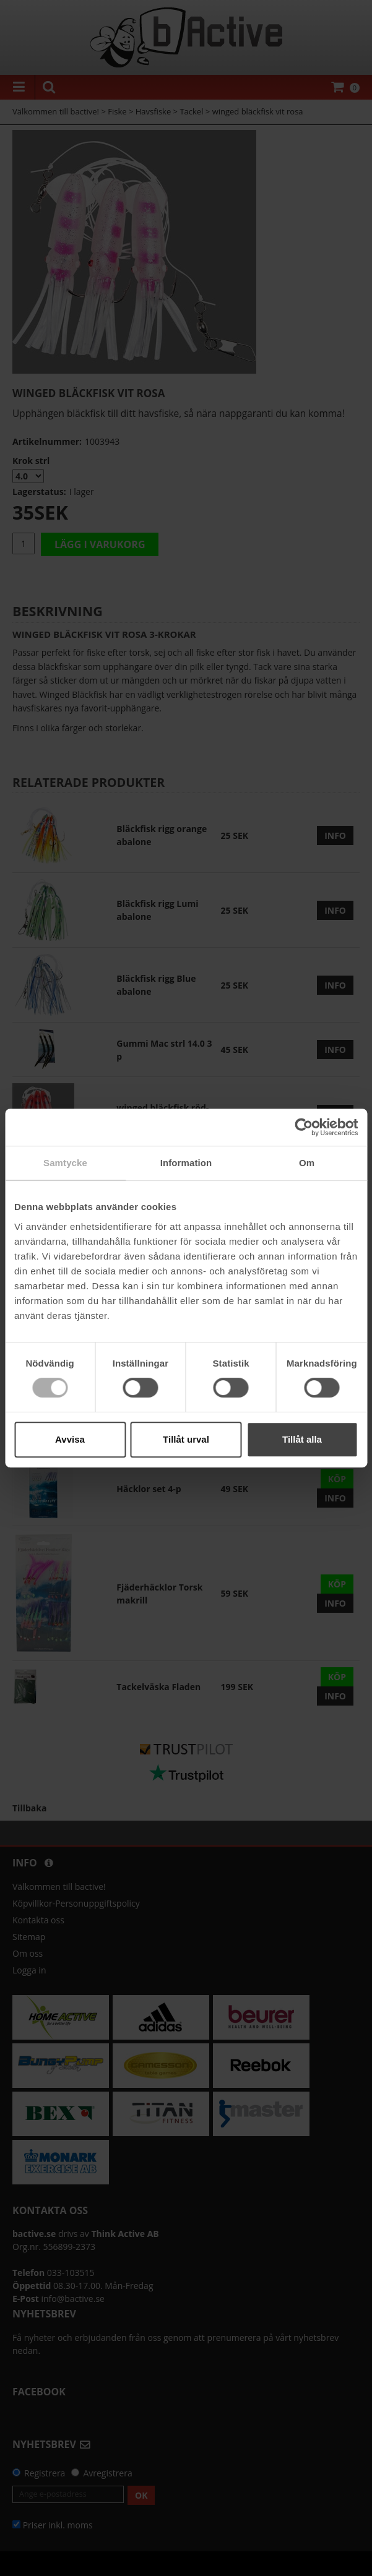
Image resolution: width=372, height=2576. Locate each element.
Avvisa (70, 1439)
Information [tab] (186, 1162)
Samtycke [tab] (65, 1162)
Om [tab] (306, 1162)
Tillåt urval (186, 1439)
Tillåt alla (302, 1439)
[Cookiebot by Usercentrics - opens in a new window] (303, 1127)
